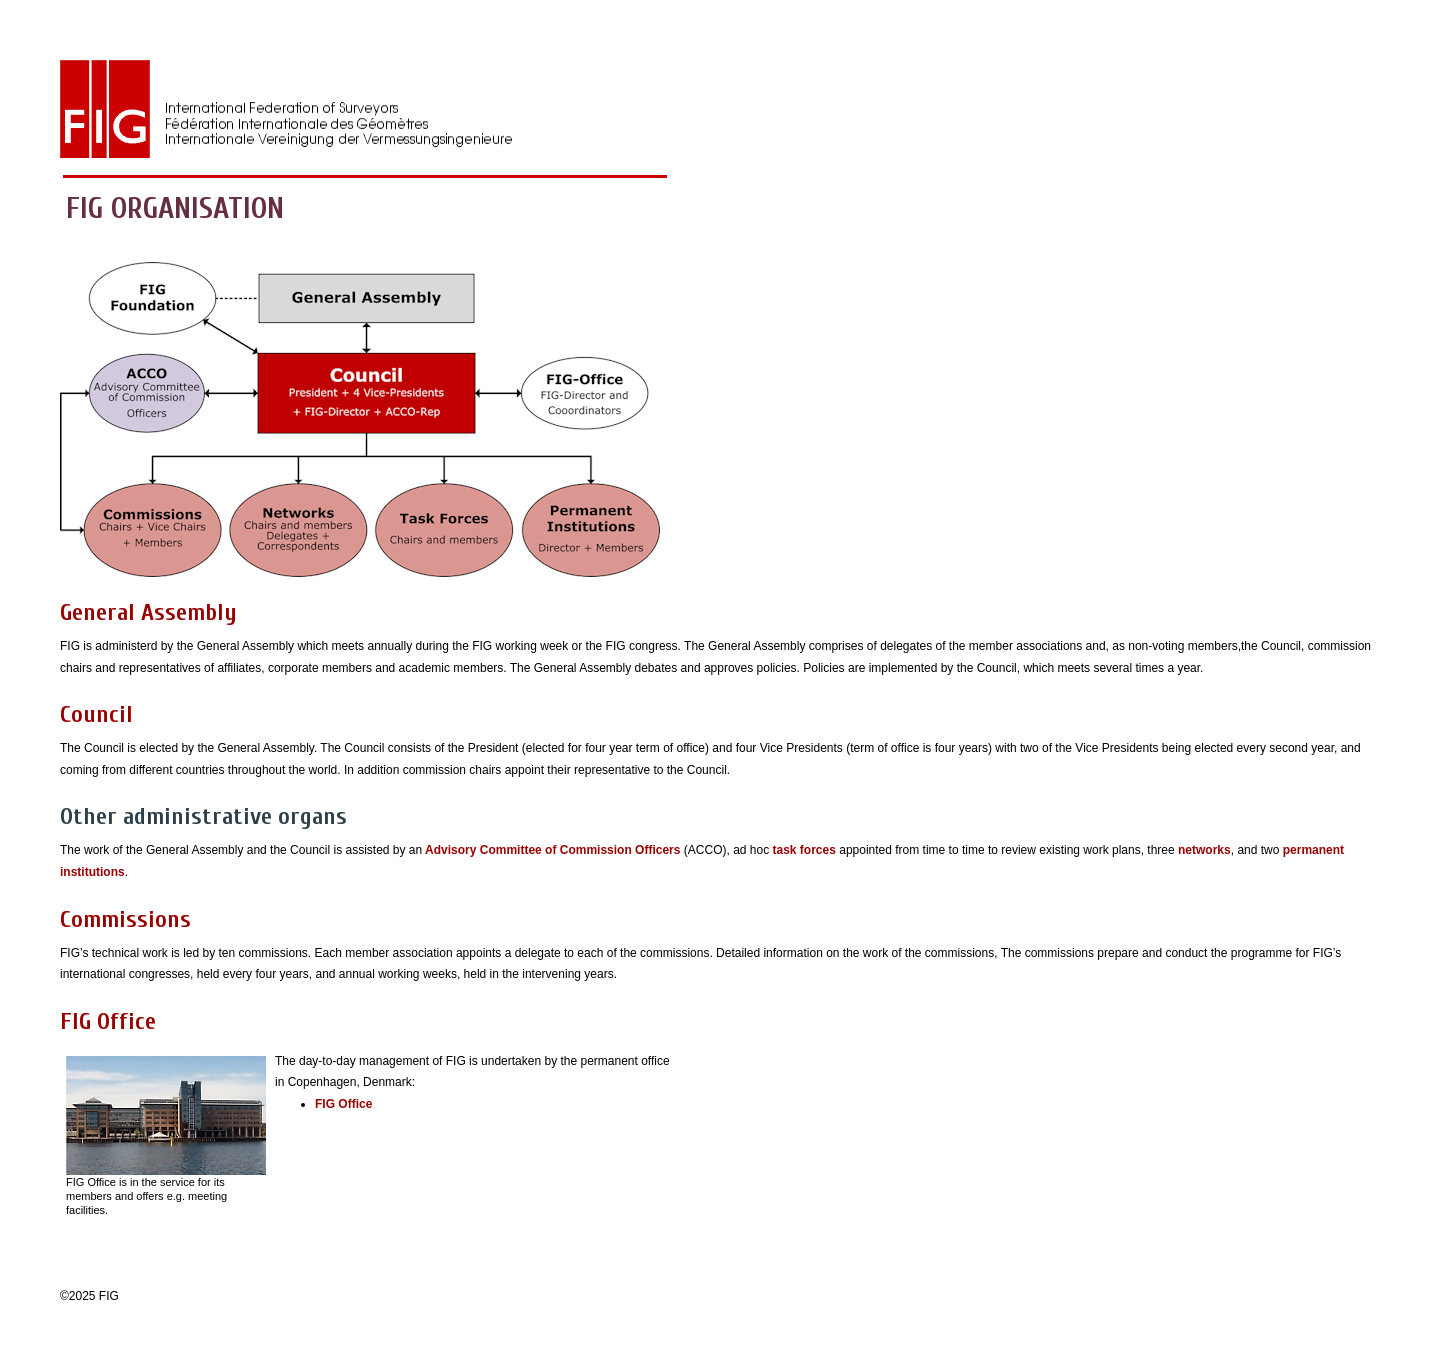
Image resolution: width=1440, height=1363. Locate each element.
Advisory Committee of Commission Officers (551, 850)
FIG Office (108, 1021)
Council (96, 714)
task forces (802, 850)
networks (1204, 850)
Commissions (125, 919)
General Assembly (148, 612)
